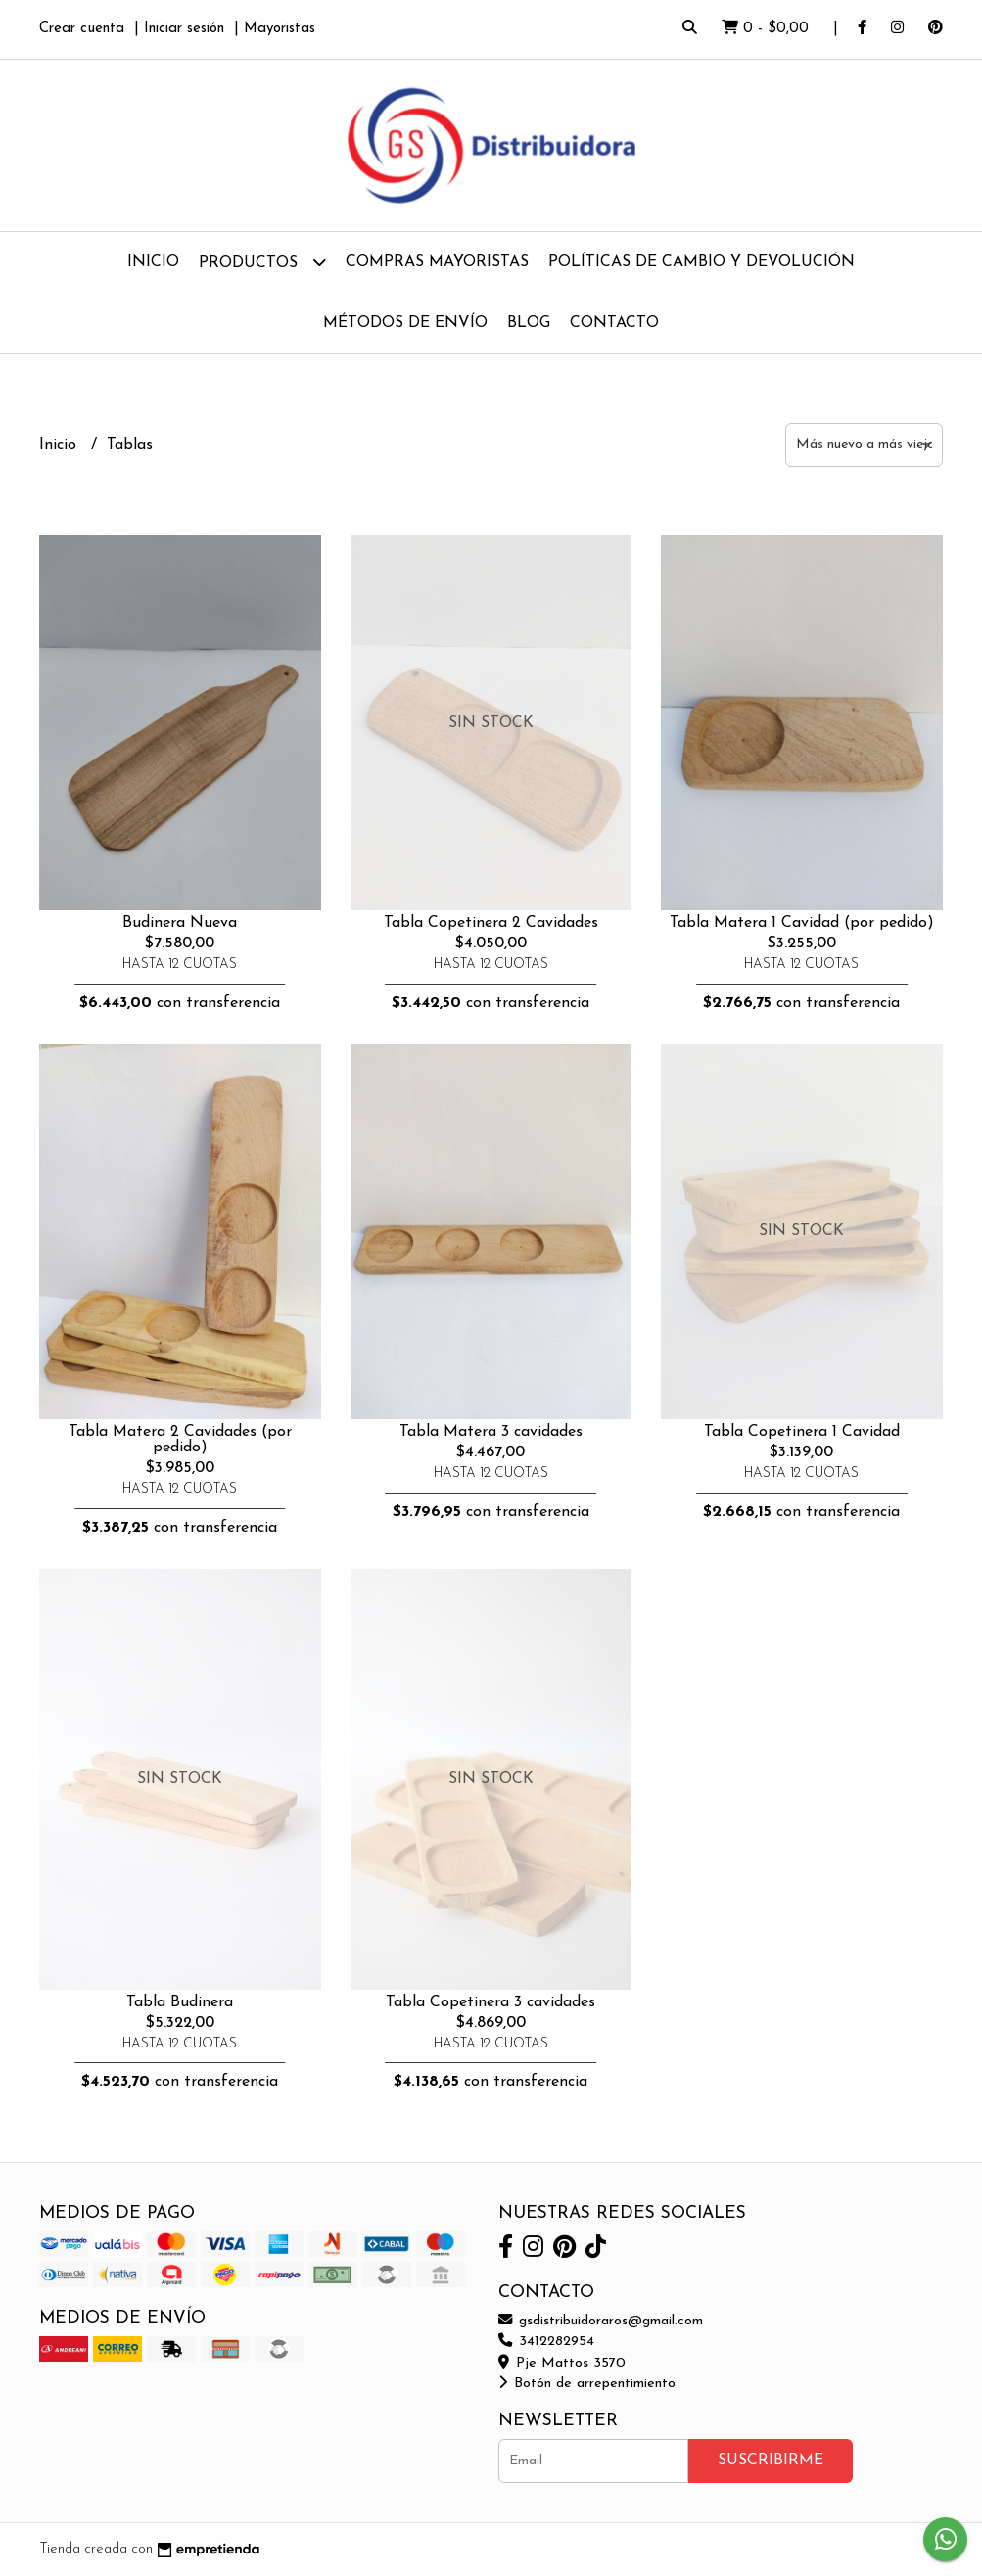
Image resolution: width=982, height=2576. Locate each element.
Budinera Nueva (179, 923)
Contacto (614, 323)
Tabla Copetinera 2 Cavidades (491, 923)
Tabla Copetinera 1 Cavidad (802, 1432)
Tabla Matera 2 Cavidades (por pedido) (180, 1439)
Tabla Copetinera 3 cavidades (490, 2002)
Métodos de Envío (405, 323)
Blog (528, 323)
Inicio (153, 262)
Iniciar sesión (184, 29)
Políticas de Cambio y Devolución (701, 262)
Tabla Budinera (179, 2002)
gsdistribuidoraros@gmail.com (600, 2321)
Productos (262, 262)
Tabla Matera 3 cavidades (491, 1432)
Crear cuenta (81, 29)
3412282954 (546, 2341)
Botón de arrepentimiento (587, 2383)
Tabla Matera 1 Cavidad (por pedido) (802, 923)
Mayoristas (279, 29)
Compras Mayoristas (437, 262)
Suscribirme (770, 2460)
